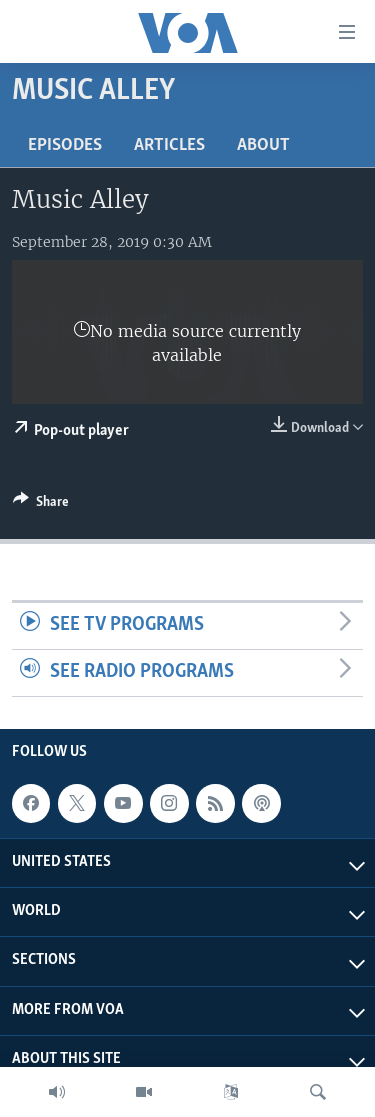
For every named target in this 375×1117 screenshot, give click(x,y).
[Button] (41, 505)
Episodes (65, 145)
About (263, 145)
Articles (169, 145)
